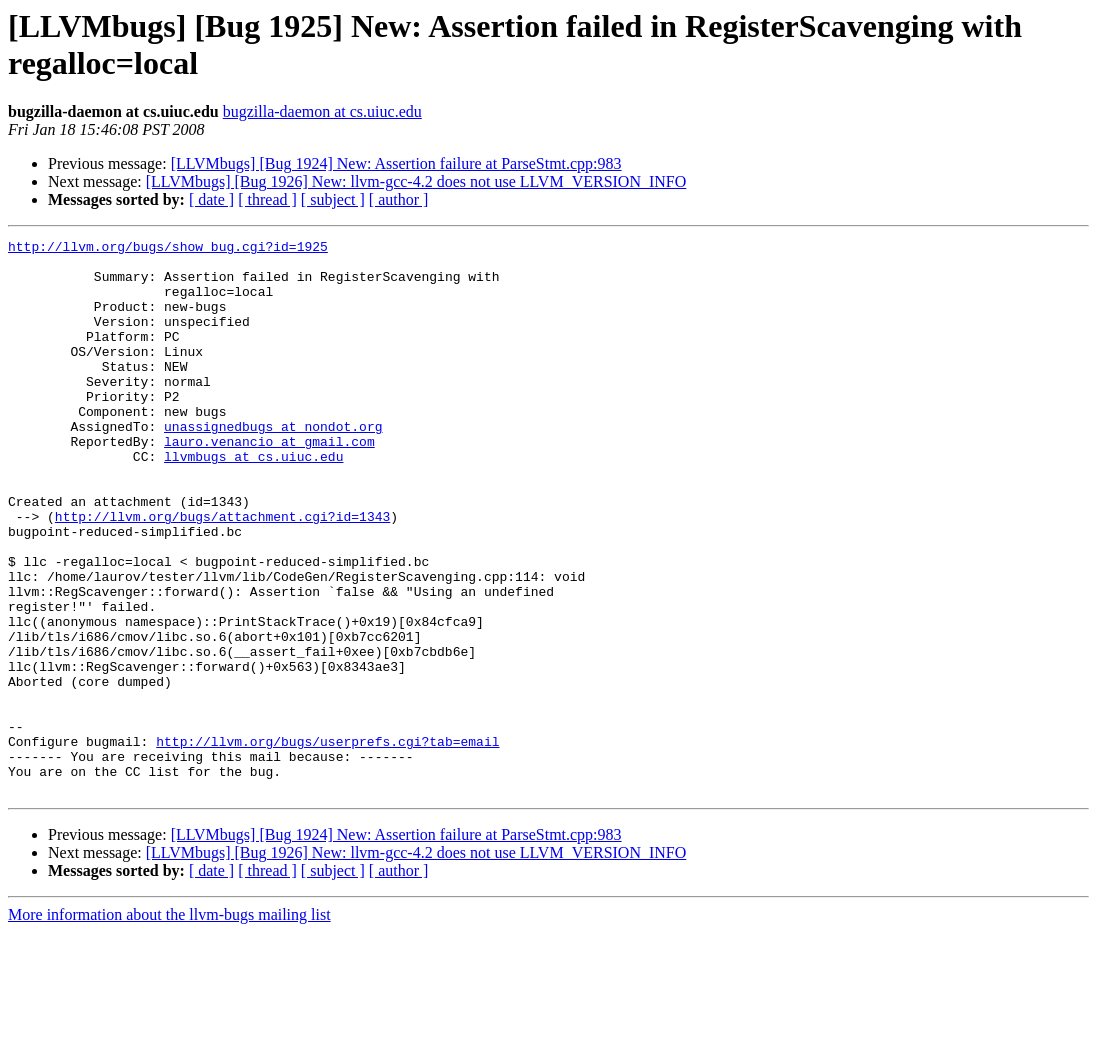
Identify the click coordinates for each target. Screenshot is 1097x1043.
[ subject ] (333, 199)
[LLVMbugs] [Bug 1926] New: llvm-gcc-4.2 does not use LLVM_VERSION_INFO (416, 181)
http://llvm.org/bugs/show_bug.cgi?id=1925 (168, 249)
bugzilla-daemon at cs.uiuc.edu (322, 111)
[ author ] (399, 199)
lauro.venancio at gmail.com (269, 483)
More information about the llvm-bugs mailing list (169, 1025)
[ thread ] (267, 199)
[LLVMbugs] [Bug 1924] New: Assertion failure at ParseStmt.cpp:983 (396, 163)
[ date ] (211, 199)
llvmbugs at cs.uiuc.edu (253, 501)
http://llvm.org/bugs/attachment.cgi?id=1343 (222, 573)
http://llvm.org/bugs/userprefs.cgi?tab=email (327, 843)
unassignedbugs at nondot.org (273, 465)
